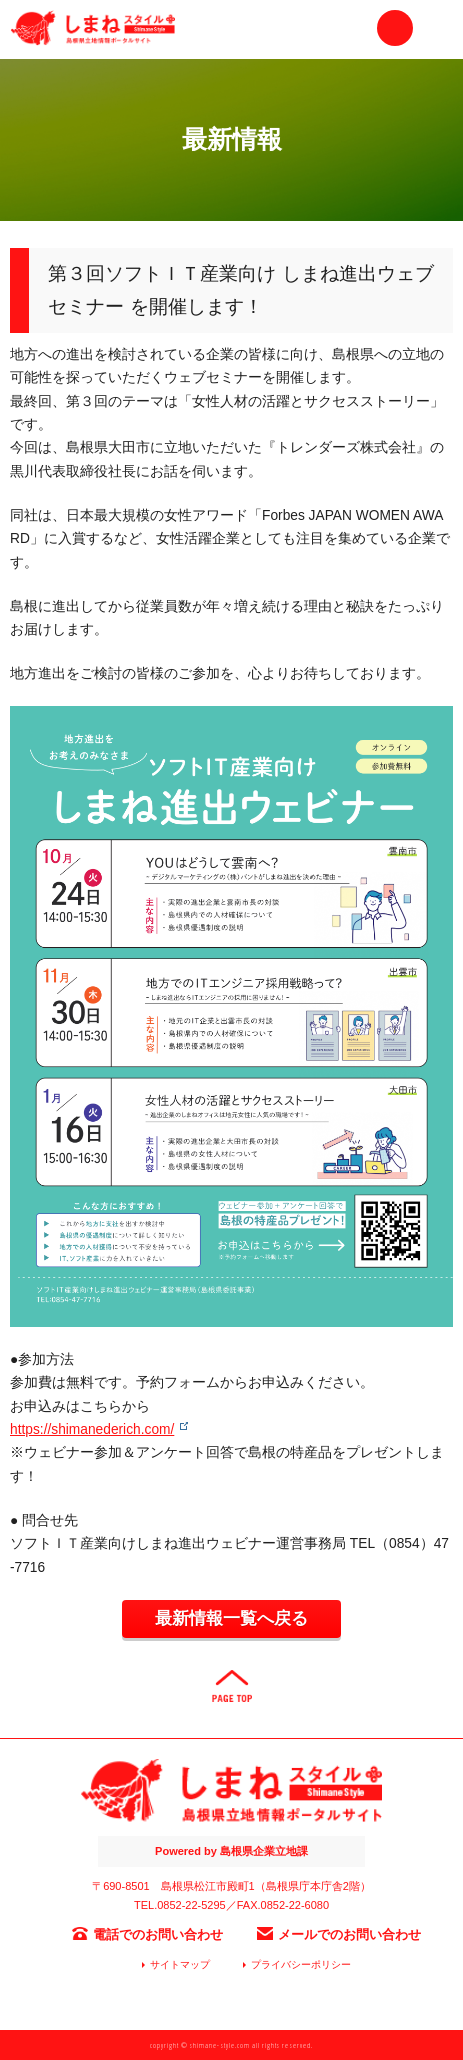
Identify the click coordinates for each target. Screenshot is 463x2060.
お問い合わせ (395, 28)
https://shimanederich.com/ (92, 1429)
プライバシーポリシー (301, 1964)
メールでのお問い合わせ (349, 1934)
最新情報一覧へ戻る (231, 1618)
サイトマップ (180, 1964)
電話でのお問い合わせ (158, 1934)
